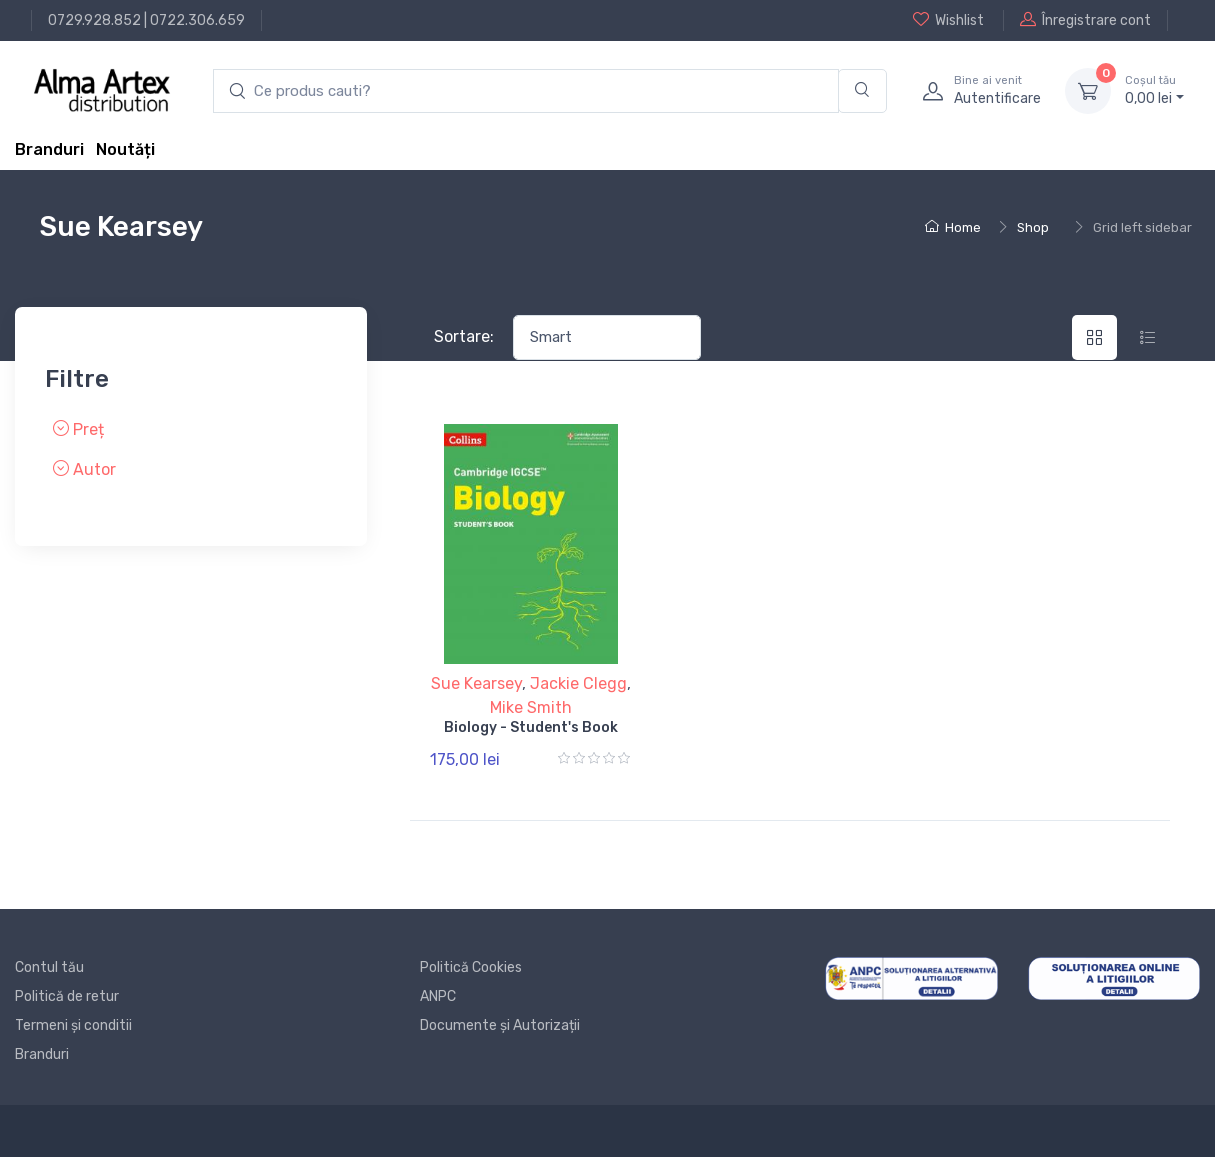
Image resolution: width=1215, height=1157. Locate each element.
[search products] (526, 91)
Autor (84, 469)
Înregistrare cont (1085, 20)
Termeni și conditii (73, 1025)
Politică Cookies (471, 967)
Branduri (49, 149)
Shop (1033, 227)
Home (953, 227)
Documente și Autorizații (500, 1025)
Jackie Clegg (578, 683)
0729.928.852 (94, 20)
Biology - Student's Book (531, 727)
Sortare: (464, 336)
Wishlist (948, 20)
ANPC (438, 996)
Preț (78, 429)
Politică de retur (67, 996)
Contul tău (49, 967)
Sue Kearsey (476, 683)
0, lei (1154, 90)
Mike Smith (531, 707)
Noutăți (125, 149)
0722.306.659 (197, 20)
